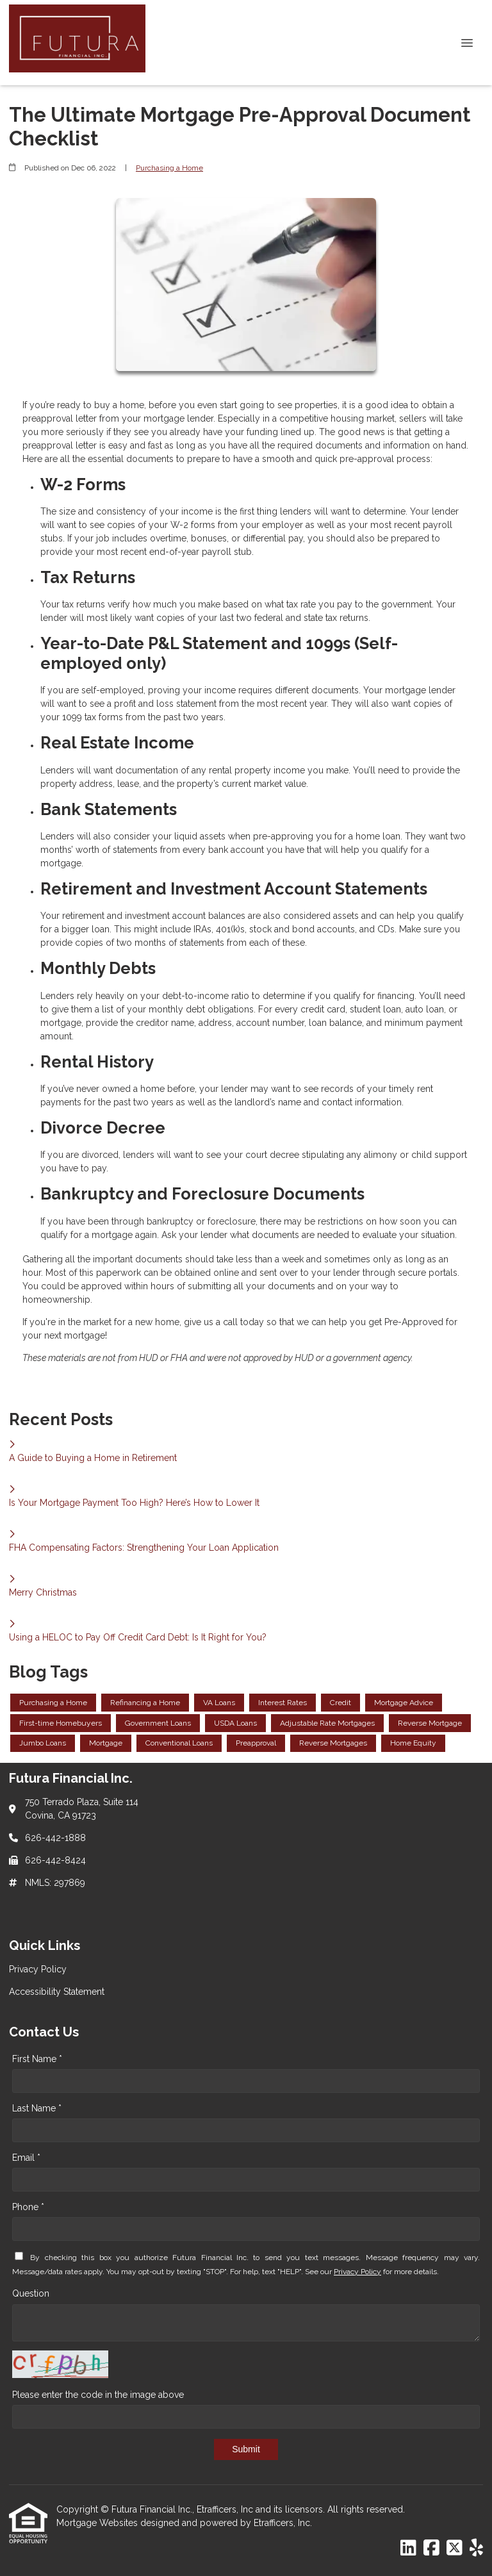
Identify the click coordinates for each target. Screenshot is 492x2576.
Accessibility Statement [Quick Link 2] (56, 1991)
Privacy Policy (357, 2271)
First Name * (37, 2059)
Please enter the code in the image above (98, 2395)
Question (30, 2293)
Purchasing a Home (169, 167)
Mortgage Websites (98, 2523)
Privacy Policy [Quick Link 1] (38, 1969)
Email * (26, 2157)
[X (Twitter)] (455, 2548)
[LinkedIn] (408, 2548)
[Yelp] (476, 2548)
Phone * (28, 2207)
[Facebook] (431, 2548)
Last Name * (37, 2108)
